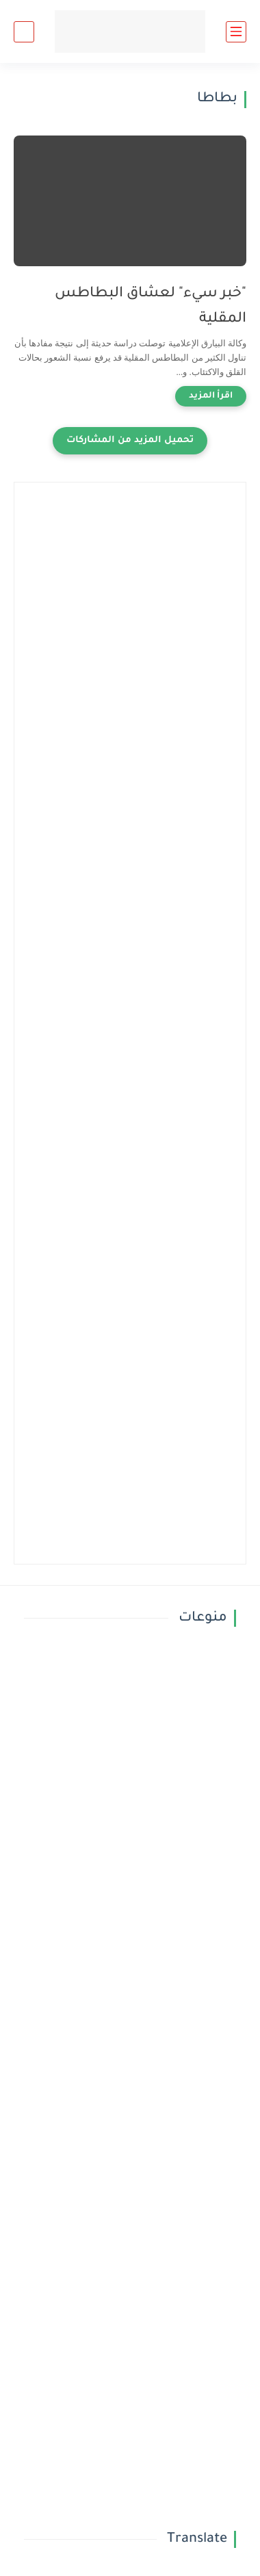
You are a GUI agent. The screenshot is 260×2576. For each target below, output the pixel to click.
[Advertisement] (130, 626)
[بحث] (24, 31)
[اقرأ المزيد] (210, 396)
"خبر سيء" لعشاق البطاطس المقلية (150, 306)
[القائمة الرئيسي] (236, 31)
